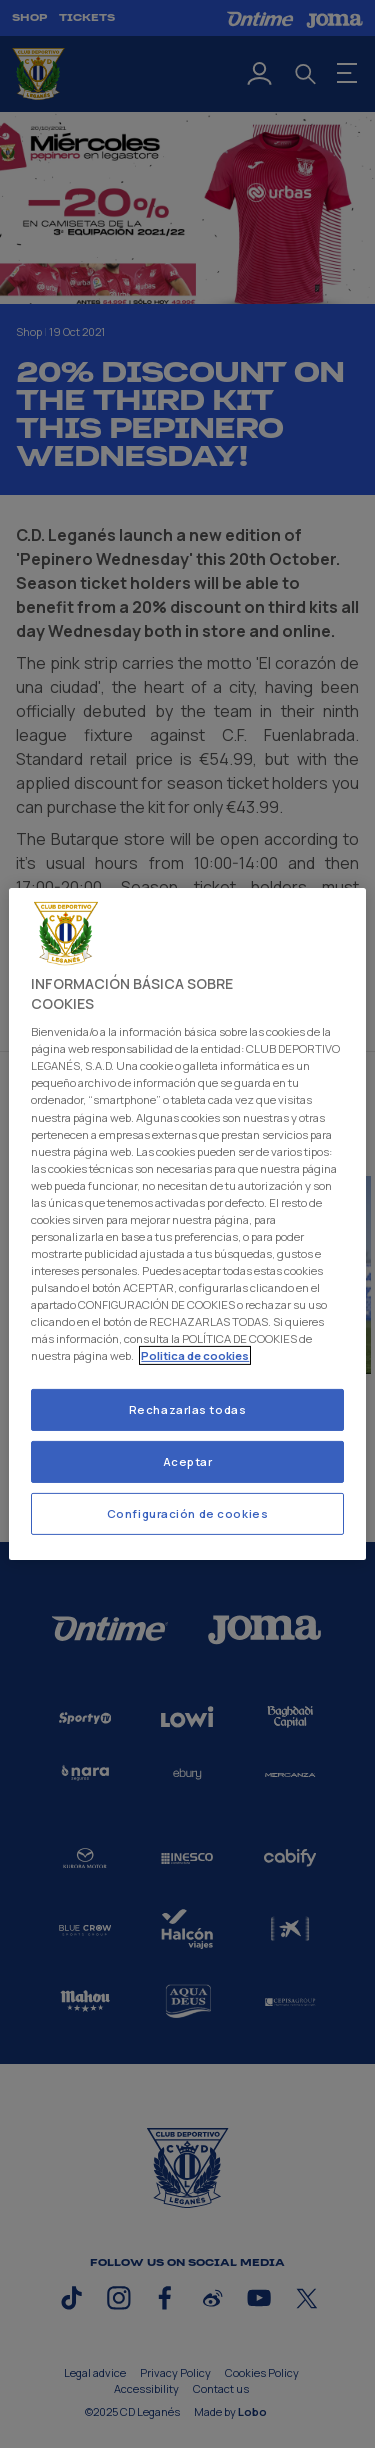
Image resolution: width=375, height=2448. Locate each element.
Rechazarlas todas (188, 1409)
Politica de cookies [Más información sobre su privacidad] (195, 1355)
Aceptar (188, 1461)
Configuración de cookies (188, 1513)
